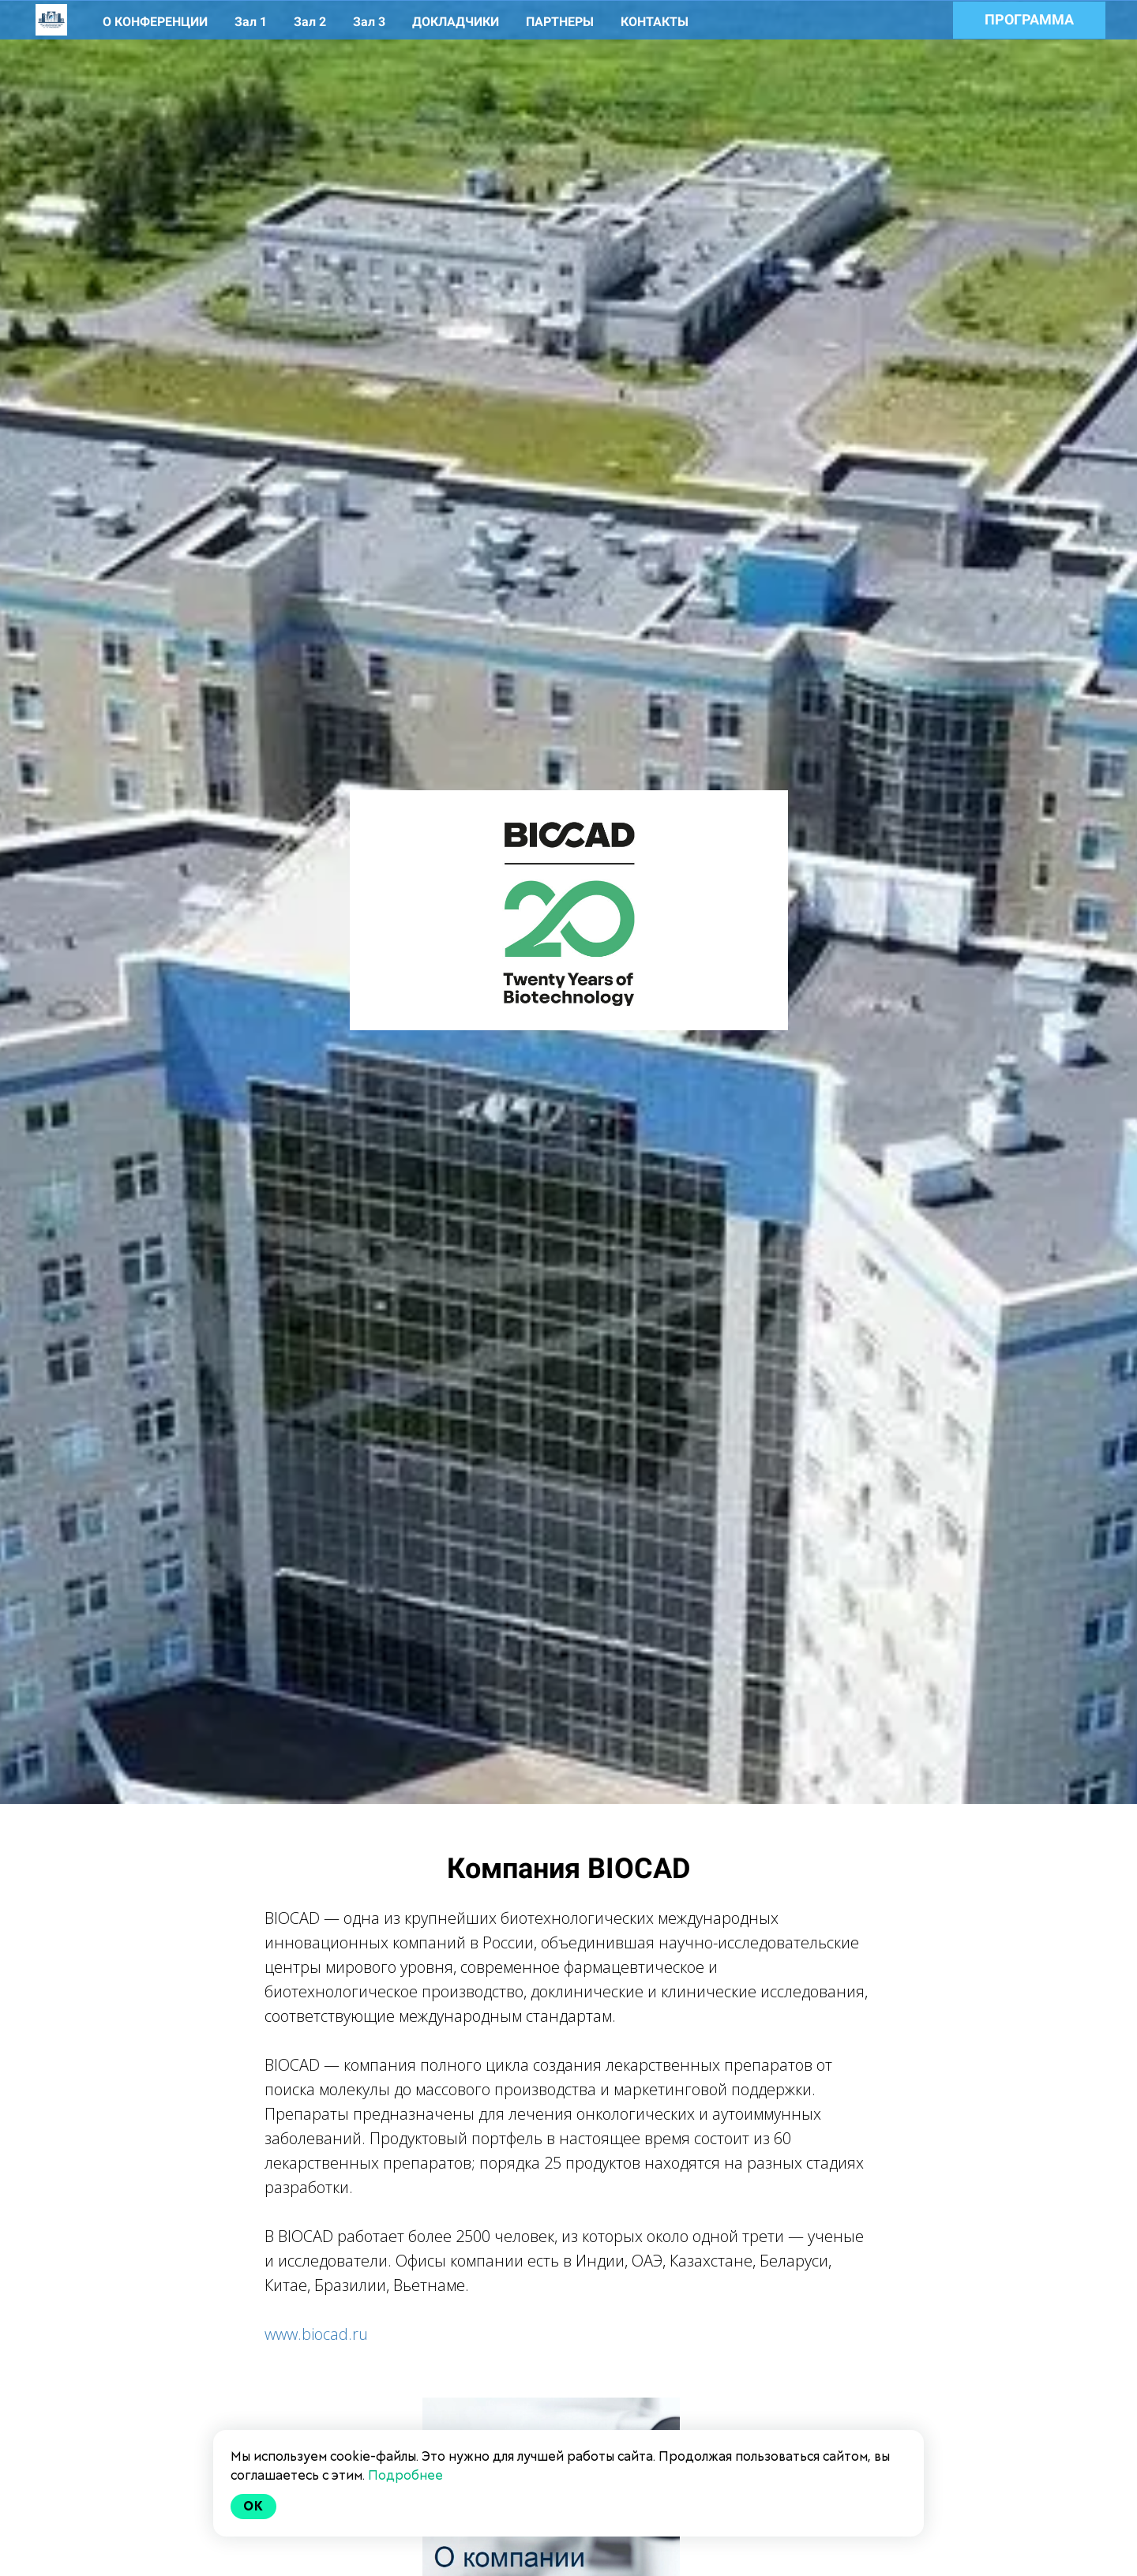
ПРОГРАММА (1029, 19)
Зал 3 (370, 21)
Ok (253, 2506)
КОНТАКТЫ (655, 21)
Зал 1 (252, 21)
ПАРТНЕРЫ (561, 21)
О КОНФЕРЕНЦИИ (157, 21)
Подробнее (405, 2475)
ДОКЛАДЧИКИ (457, 21)
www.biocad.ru (316, 2334)
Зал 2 (311, 21)
